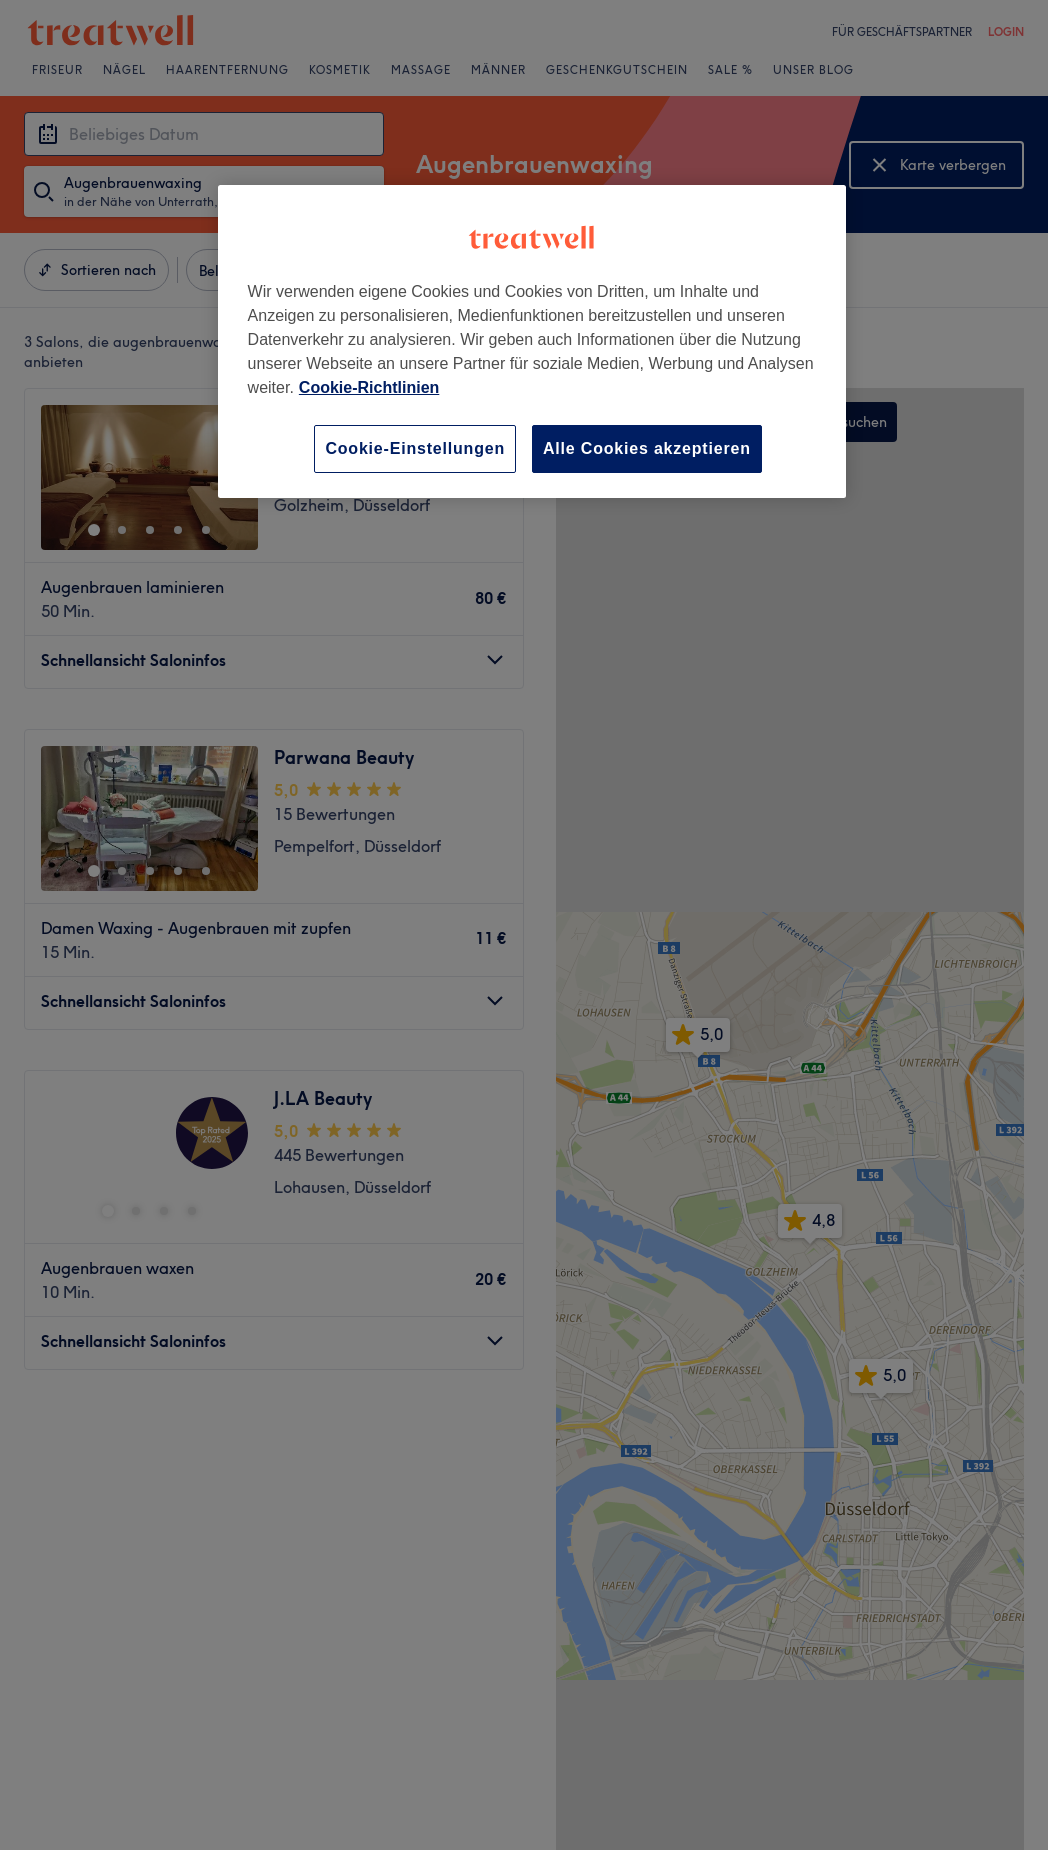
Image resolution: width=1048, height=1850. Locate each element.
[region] (532, 341)
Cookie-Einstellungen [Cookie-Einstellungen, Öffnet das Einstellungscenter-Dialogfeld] (415, 448)
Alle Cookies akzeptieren (647, 448)
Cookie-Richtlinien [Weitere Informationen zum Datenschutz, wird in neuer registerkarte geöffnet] (369, 387)
